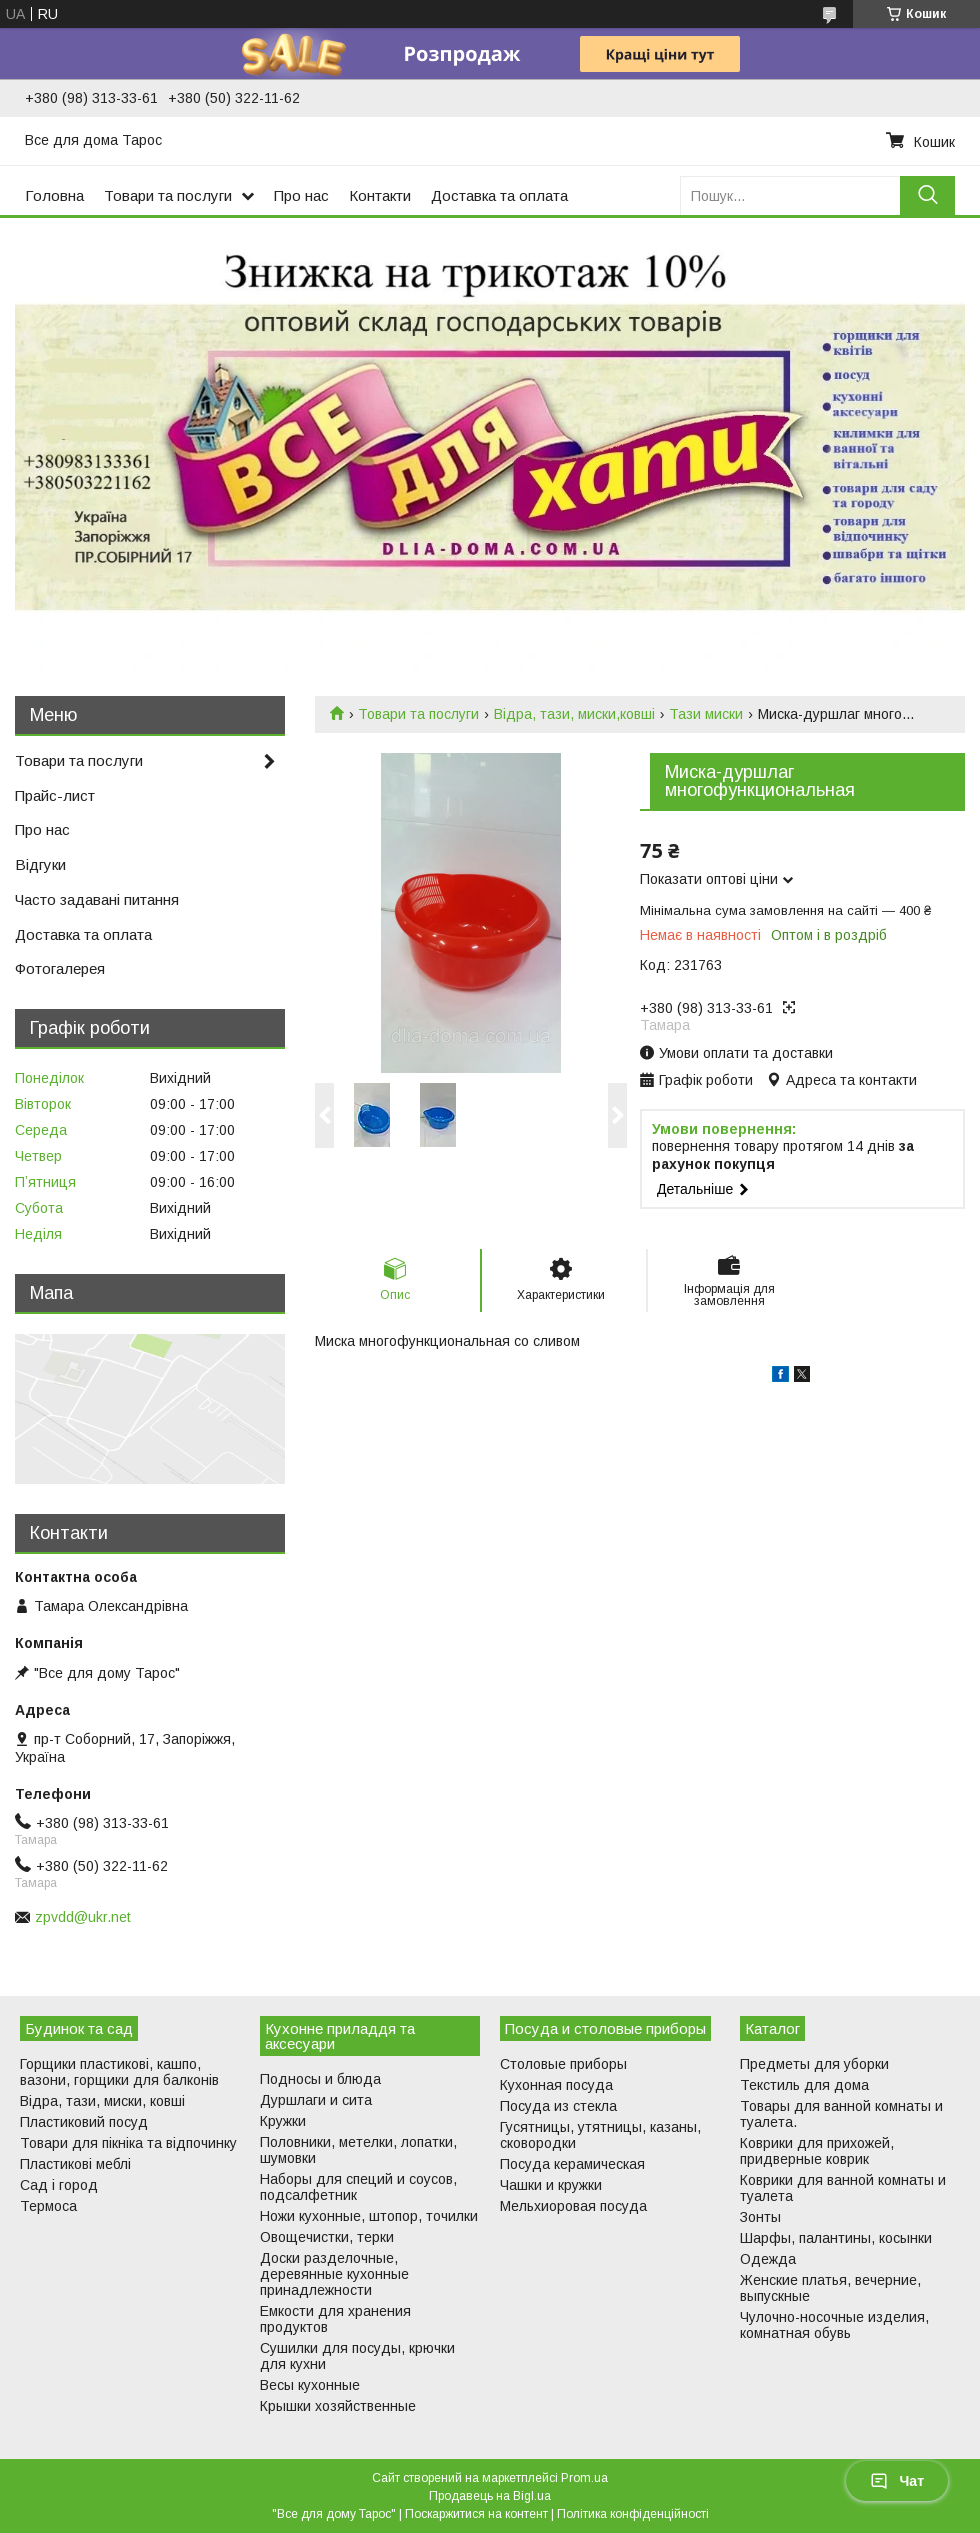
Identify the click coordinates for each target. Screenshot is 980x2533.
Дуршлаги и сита (316, 2100)
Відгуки (40, 864)
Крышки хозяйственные (338, 2406)
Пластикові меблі (75, 2164)
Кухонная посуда (556, 2085)
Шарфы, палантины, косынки (836, 2238)
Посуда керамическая (572, 2164)
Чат (897, 2481)
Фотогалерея (60, 968)
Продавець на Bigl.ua (490, 2496)
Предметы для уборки (814, 2064)
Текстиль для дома (804, 2085)
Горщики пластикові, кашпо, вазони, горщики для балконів (119, 2072)
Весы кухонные (310, 2385)
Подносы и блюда (320, 2079)
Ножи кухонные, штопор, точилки (369, 2216)
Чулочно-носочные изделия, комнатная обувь (834, 2325)
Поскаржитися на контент (476, 2514)
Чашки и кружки (551, 2185)
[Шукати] (927, 195)
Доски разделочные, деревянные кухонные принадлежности (334, 2274)
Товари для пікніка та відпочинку (128, 2143)
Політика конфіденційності (633, 2514)
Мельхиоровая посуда (573, 2206)
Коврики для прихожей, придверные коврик (817, 2151)
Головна (54, 195)
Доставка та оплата (499, 195)
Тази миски (706, 714)
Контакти (380, 195)
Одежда (768, 2259)
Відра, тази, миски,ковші (574, 714)
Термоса (48, 2206)
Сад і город (59, 2185)
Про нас (301, 195)
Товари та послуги (168, 195)
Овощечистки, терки (327, 2237)
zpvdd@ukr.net (83, 1917)
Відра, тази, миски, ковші (102, 2101)
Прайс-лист (55, 795)
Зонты (760, 2217)
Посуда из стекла (558, 2106)
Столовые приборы (563, 2064)
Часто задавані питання (97, 899)
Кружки (283, 2121)
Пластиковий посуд (84, 2122)
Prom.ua (584, 2478)
